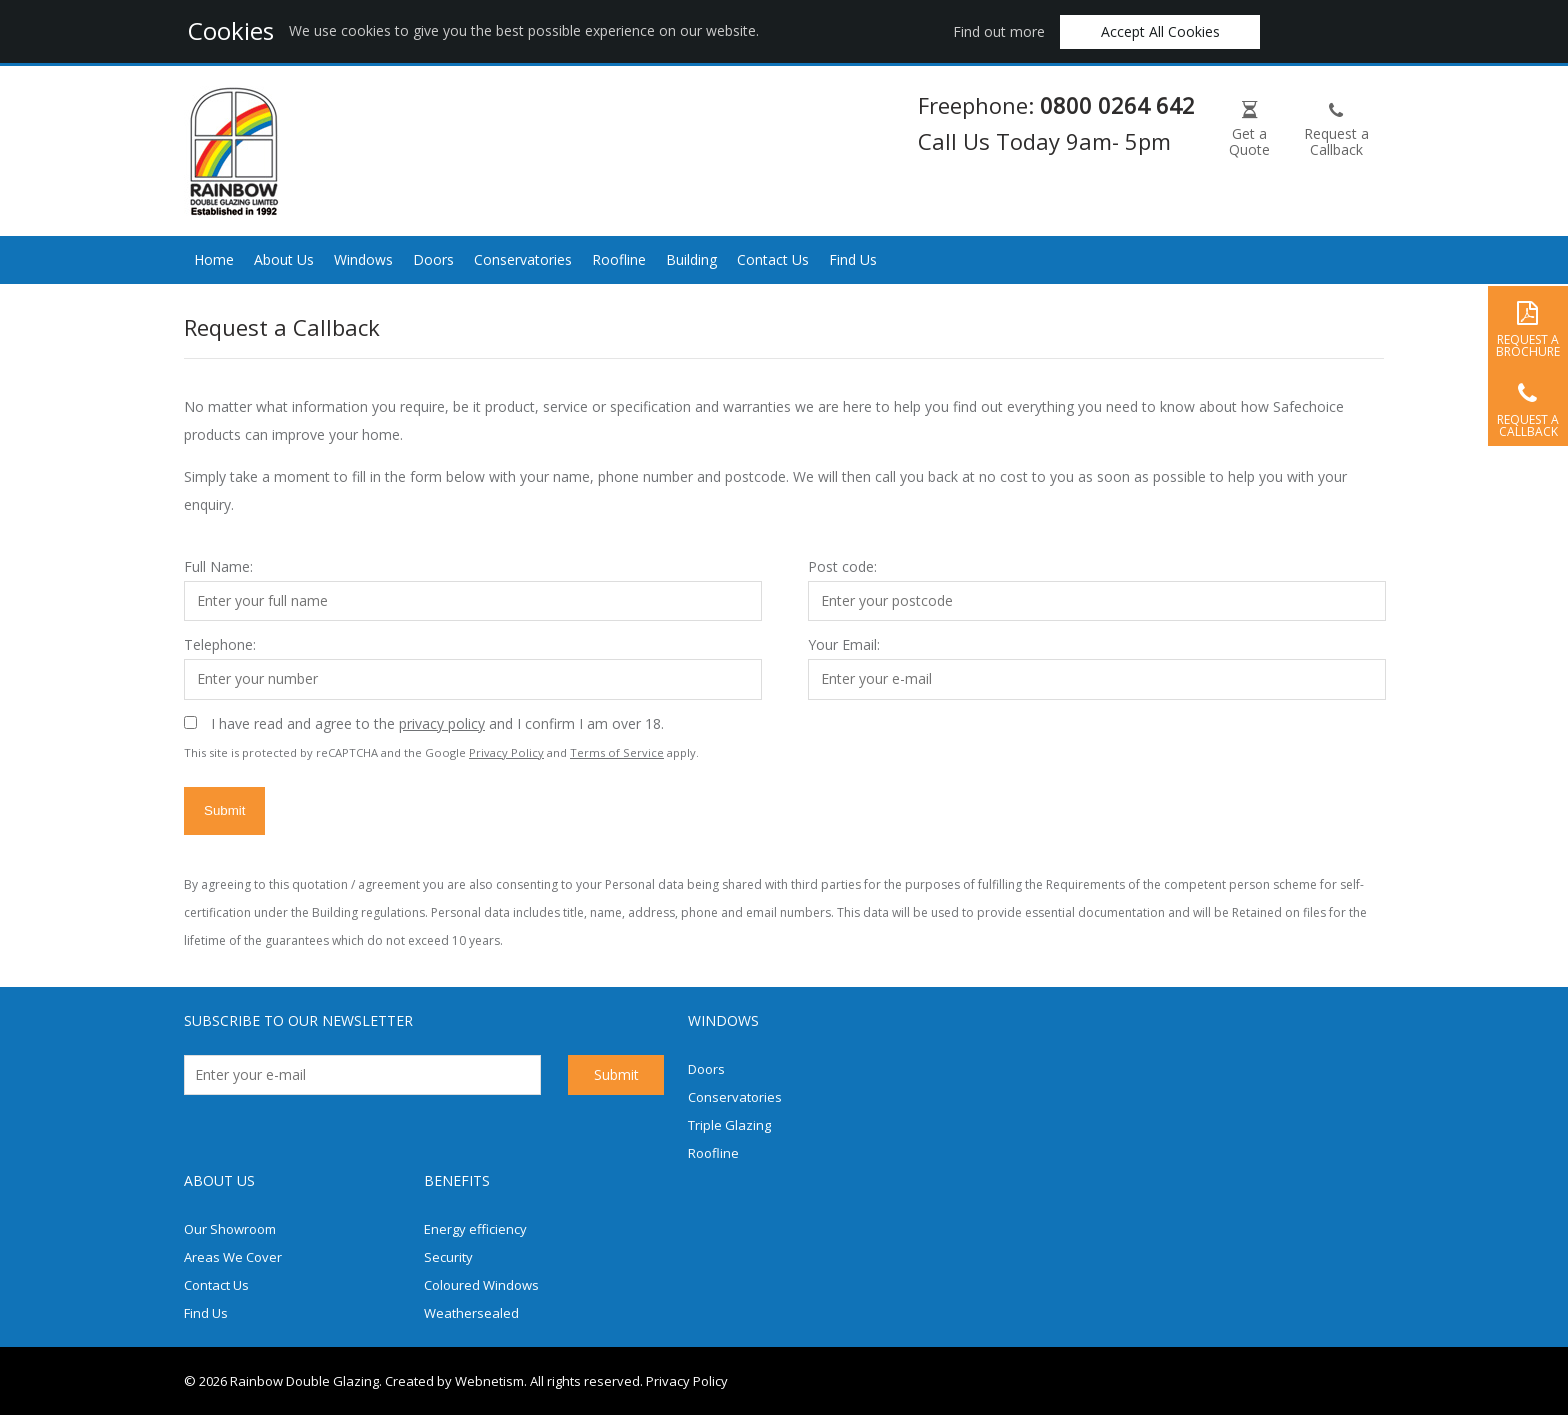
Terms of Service (617, 752)
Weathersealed (471, 1313)
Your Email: (844, 644)
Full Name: (218, 566)
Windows (363, 259)
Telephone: (220, 644)
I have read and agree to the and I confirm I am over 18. (437, 723)
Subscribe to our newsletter (298, 1020)
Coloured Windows (481, 1285)
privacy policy (442, 723)
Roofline (619, 259)
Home (214, 259)
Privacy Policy (506, 752)
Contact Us (773, 259)
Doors (433, 259)
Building (691, 259)
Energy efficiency (475, 1229)
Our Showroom (230, 1229)
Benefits (457, 1180)
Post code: (842, 566)
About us (219, 1180)
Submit (224, 810)
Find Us (853, 259)
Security (448, 1257)
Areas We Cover (233, 1257)
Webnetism (489, 1381)
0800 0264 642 (1117, 105)
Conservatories (523, 259)
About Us (284, 259)
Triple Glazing (729, 1125)
